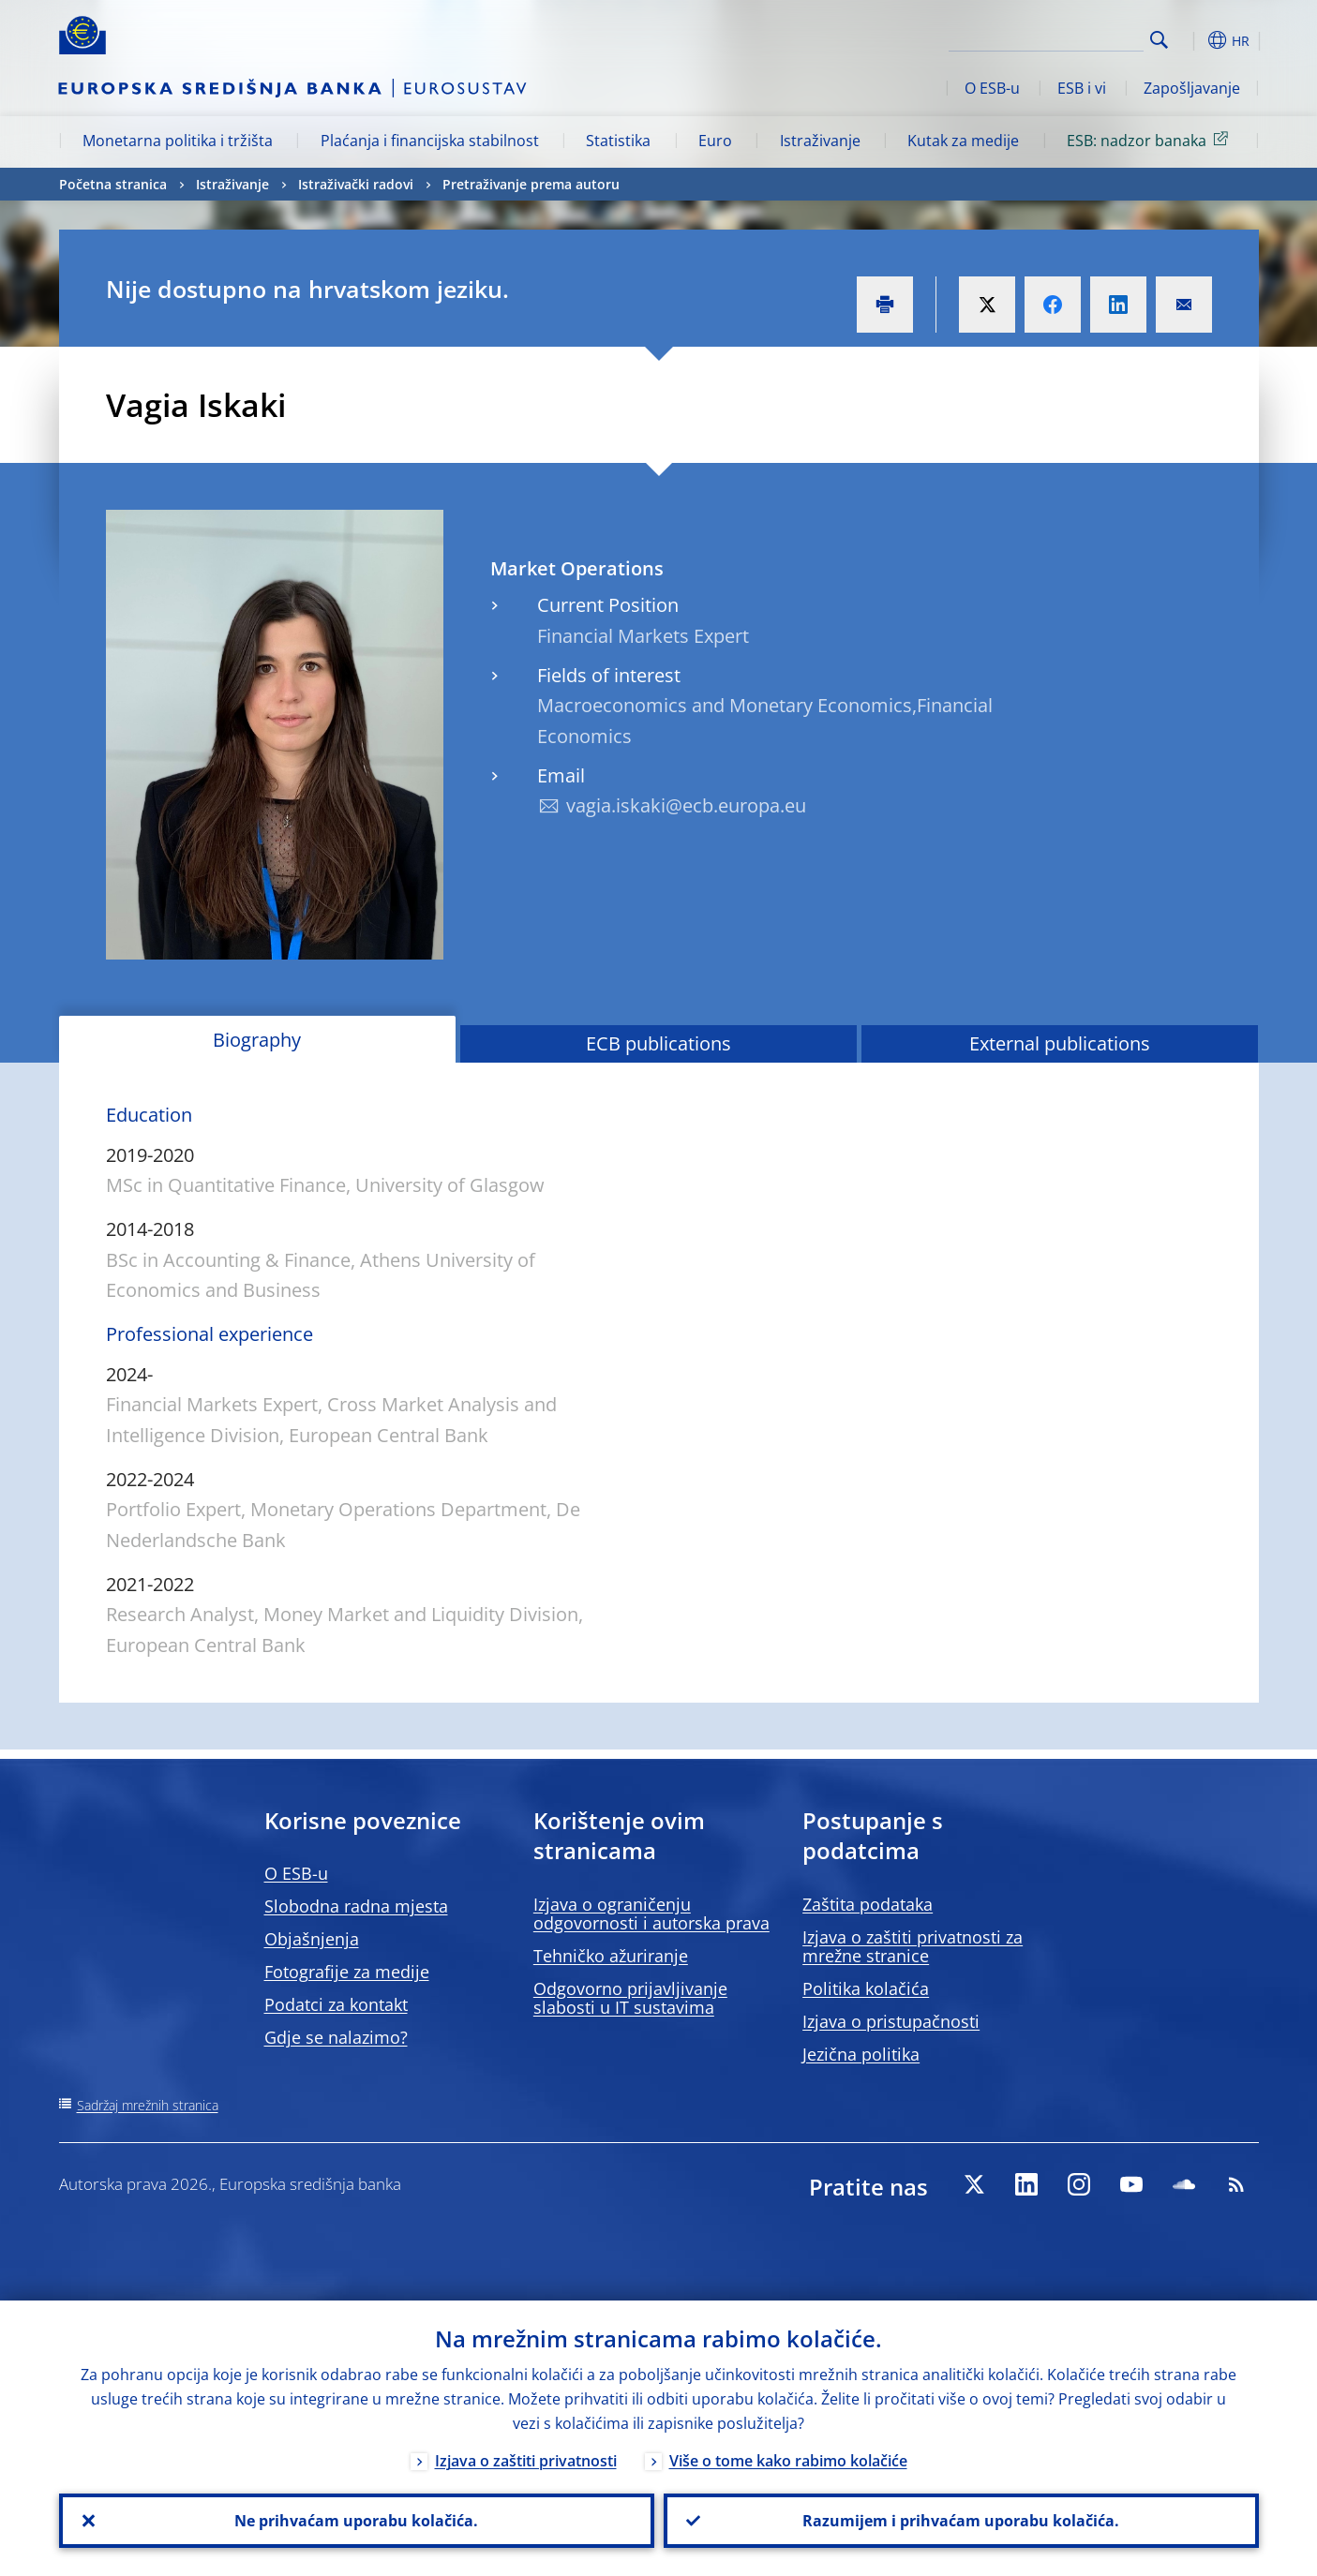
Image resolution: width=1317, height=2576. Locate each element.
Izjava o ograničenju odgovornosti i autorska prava (651, 1913)
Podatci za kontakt (336, 2004)
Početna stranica (113, 184)
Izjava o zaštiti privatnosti (526, 2460)
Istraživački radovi (355, 184)
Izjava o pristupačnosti (891, 2021)
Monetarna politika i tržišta (177, 140)
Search (1159, 39)
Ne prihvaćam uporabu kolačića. (356, 2520)
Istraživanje (820, 140)
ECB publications (658, 1043)
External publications (1059, 1043)
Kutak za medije (963, 140)
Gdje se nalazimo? (336, 2037)
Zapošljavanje (1192, 88)
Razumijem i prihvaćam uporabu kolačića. (960, 2520)
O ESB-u (992, 88)
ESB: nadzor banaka (1151, 139)
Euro (715, 140)
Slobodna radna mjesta (356, 1906)
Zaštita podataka (867, 1904)
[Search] (1050, 37)
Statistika (618, 140)
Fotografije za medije (346, 1971)
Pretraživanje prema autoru (531, 184)
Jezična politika (861, 2054)
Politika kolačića (865, 1988)
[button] (1193, 40)
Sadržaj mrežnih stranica (147, 2105)
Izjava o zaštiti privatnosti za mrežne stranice (912, 1946)
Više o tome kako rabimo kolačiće (788, 2460)
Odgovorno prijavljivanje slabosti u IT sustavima (630, 1997)
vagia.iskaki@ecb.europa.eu (686, 805)
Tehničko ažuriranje (610, 1955)
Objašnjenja (311, 1939)
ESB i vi (1081, 88)
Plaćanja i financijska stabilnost (430, 140)
